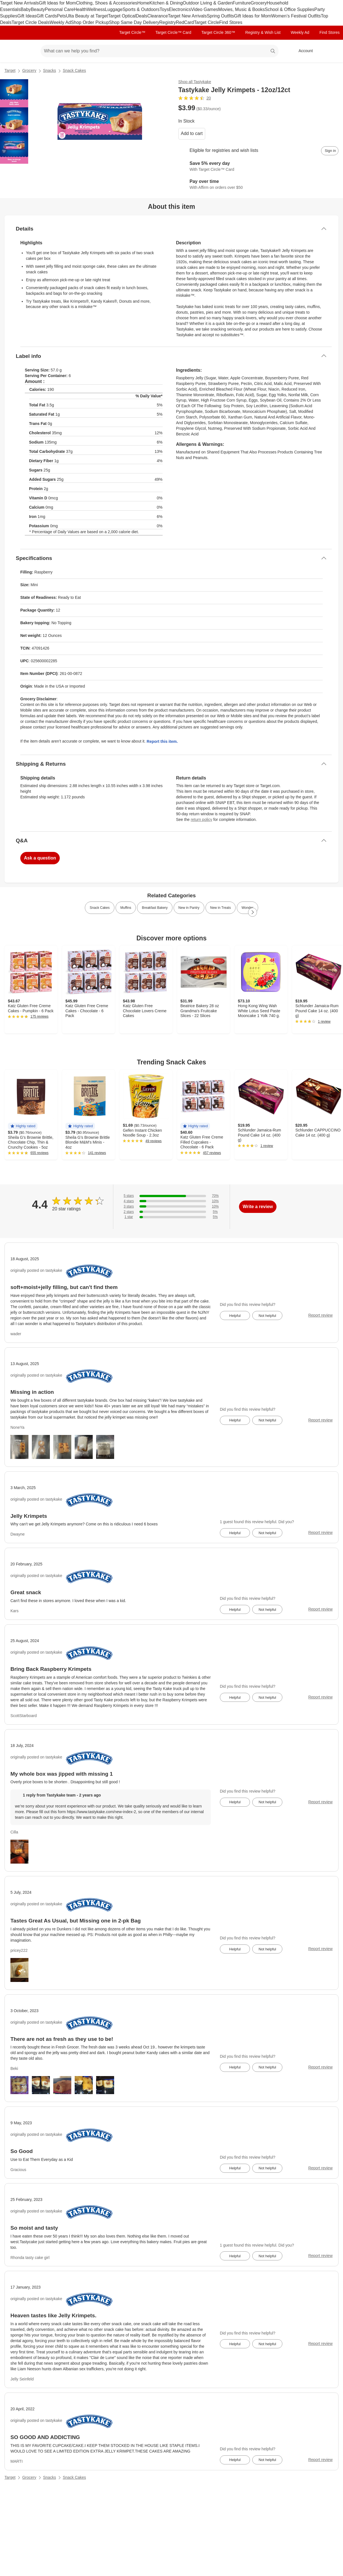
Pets (61, 16)
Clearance (157, 16)
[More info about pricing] (308, 108)
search (273, 51)
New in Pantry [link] (189, 908)
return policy (201, 819)
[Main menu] (27, 51)
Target (10, 70)
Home (143, 3)
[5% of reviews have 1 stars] (171, 1217)
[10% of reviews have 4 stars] (171, 1201)
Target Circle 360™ (218, 32)
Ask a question (40, 858)
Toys (164, 9)
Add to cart (192, 133)
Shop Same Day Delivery (134, 22)
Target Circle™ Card (173, 32)
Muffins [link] (125, 908)
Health (80, 9)
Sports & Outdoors (141, 9)
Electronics (180, 9)
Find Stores (230, 22)
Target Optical (122, 16)
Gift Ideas (26, 16)
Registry (167, 22)
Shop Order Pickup (90, 22)
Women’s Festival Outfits (296, 16)
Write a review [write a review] (258, 1206)
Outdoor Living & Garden (208, 3)
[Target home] (12, 51)
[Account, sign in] (302, 51)
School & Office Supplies (289, 9)
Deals (141, 16)
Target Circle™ (132, 32)
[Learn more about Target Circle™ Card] (258, 167)
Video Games (204, 9)
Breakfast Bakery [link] (154, 908)
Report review (320, 1315)
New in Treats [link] (220, 908)
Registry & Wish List (262, 32)
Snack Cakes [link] (100, 908)
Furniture (242, 3)
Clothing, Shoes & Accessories (106, 3)
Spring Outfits (220, 16)
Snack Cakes (74, 70)
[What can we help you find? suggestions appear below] (159, 51)
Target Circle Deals (31, 22)
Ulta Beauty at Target (87, 16)
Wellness (96, 9)
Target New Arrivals (19, 3)
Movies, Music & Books (241, 9)
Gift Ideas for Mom (57, 3)
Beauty (38, 9)
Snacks (49, 70)
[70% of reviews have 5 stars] (171, 1195)
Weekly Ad (60, 22)
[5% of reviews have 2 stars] (171, 1212)
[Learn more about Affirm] (258, 185)
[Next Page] (252, 912)
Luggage (113, 9)
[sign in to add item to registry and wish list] (329, 150)
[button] (22, 1126)
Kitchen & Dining (166, 3)
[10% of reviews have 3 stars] (171, 1206)
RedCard (185, 22)
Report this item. (162, 741)
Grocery (259, 3)
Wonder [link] (247, 908)
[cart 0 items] (331, 51)
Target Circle (206, 22)
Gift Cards (47, 16)
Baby (26, 9)
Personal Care (59, 9)
